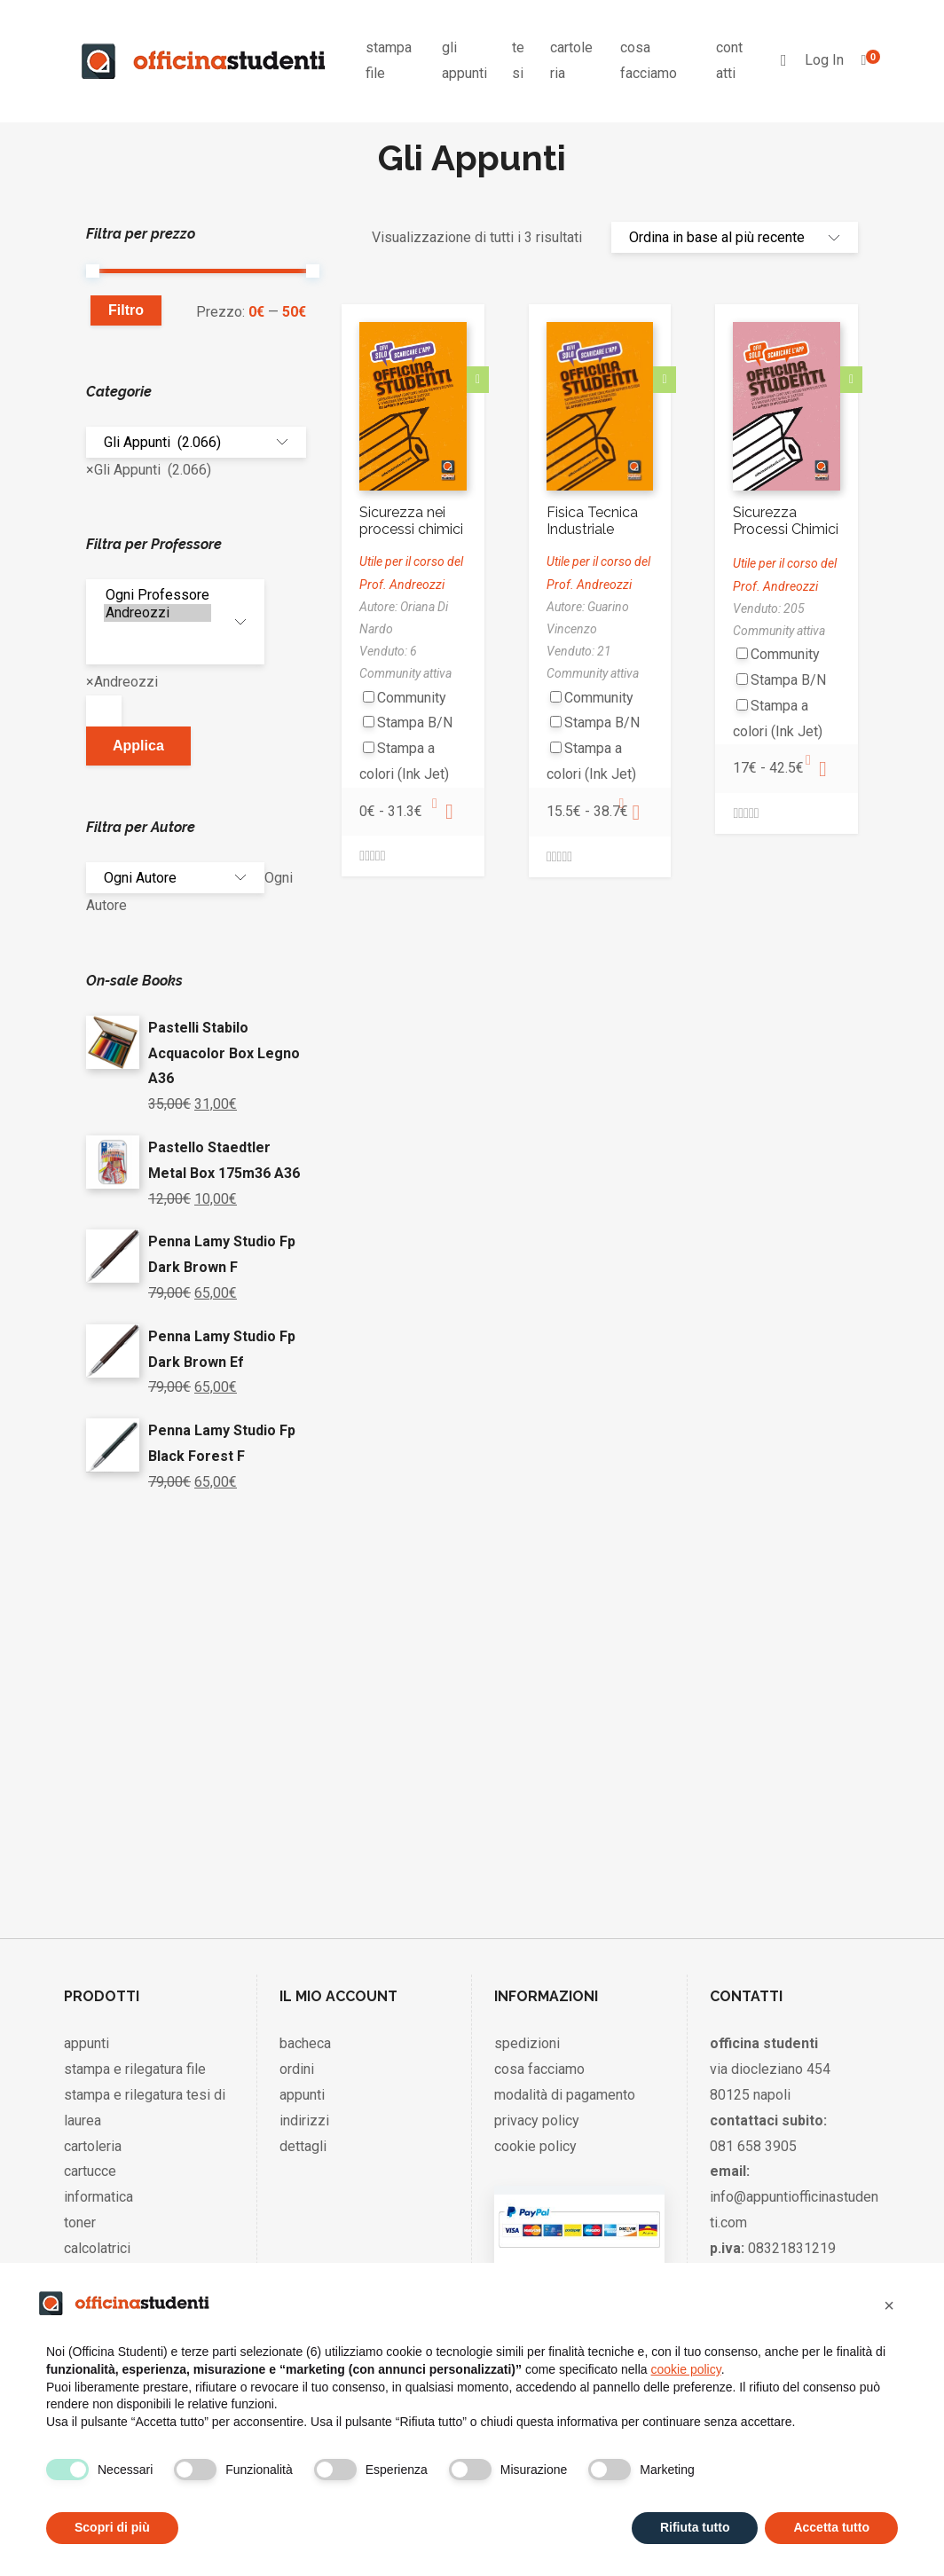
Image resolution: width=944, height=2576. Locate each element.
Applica (138, 743)
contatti (729, 60)
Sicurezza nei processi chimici (411, 521)
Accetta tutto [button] (831, 2527)
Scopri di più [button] (112, 2527)
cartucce (90, 2167)
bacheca (305, 2039)
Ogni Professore (157, 593)
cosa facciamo (648, 60)
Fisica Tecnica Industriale (592, 521)
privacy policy (536, 2117)
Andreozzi (157, 611)
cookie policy (535, 2142)
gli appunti (464, 60)
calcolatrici (97, 2244)
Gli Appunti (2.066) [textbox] (148, 467)
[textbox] (104, 709)
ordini (296, 2065)
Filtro (126, 310)
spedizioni (527, 2039)
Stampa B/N (414, 722)
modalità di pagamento (564, 2091)
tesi (518, 60)
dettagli (302, 2142)
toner (80, 2219)
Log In (824, 59)
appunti (86, 2039)
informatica (98, 2193)
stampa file (389, 60)
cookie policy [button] (686, 2369)
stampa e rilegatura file (135, 2065)
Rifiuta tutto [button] (695, 2527)
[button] (889, 2305)
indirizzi (304, 2117)
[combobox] (148, 467)
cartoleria (571, 60)
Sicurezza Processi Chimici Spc (785, 529)
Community (411, 697)
